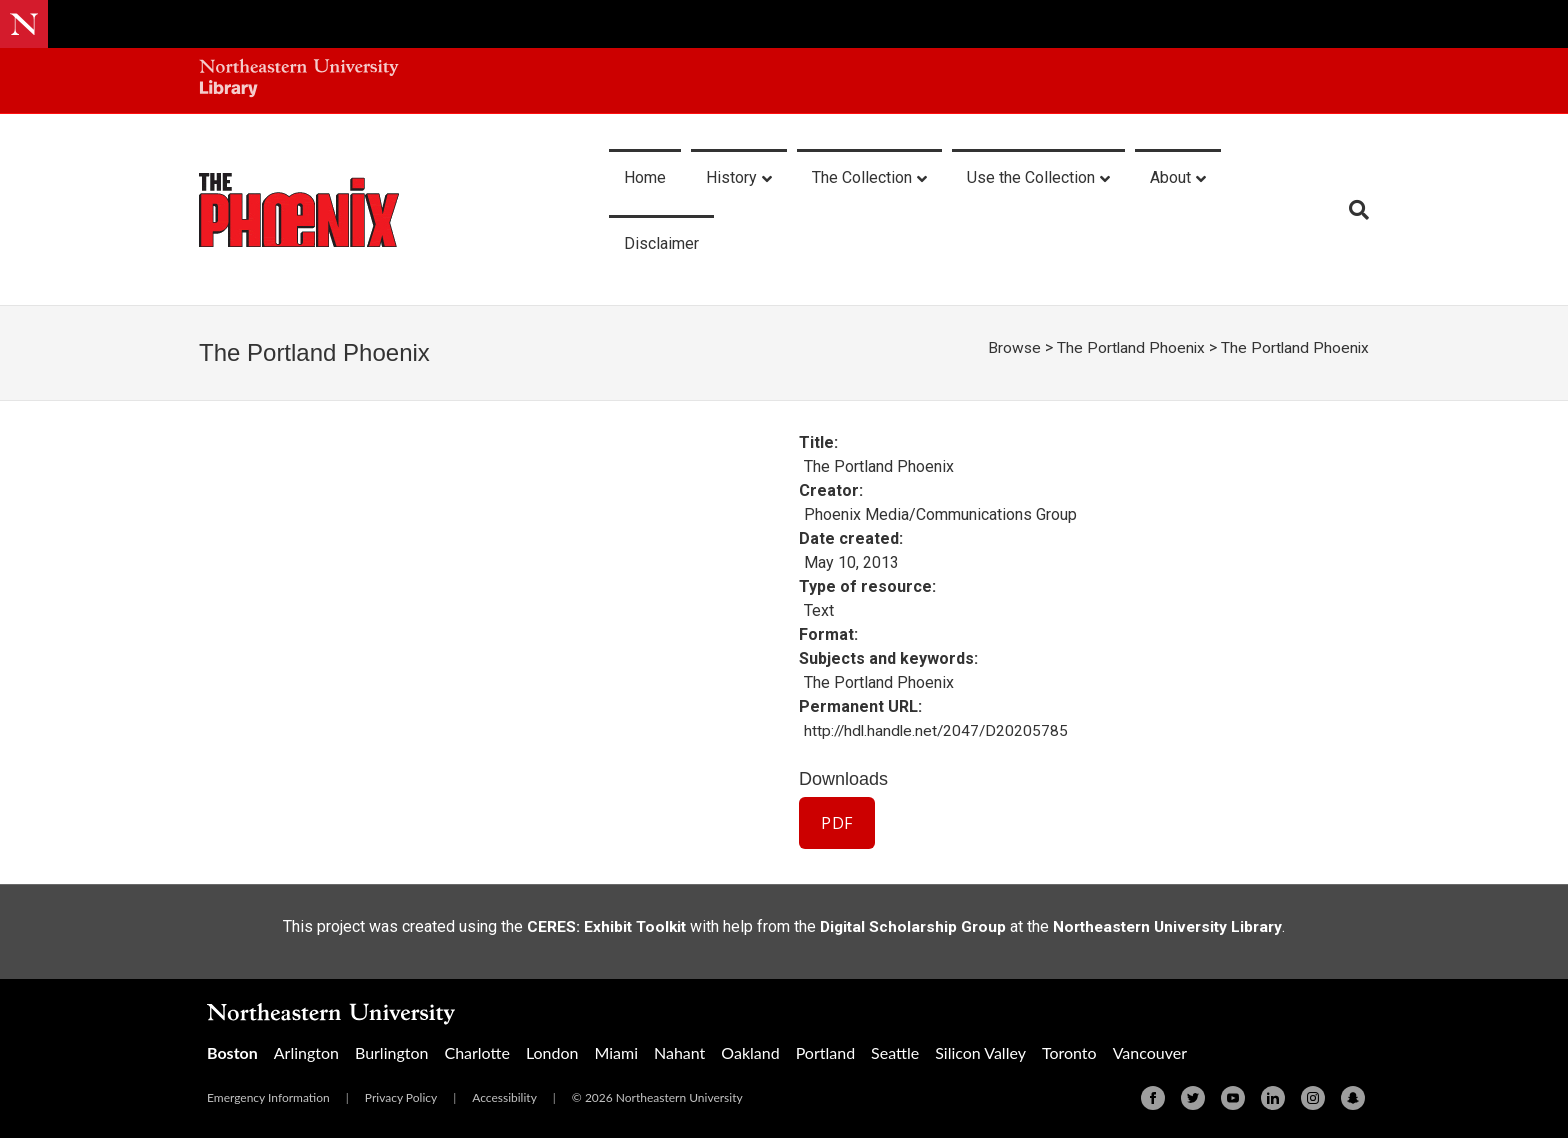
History (731, 177)
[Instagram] (1313, 1097)
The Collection (862, 177)
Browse (1010, 347)
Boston (232, 1051)
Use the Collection (1031, 177)
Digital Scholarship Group (909, 925)
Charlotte (476, 1051)
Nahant (679, 1051)
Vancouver (1150, 1051)
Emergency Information (268, 1096)
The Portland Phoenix (1128, 347)
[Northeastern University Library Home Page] (299, 80)
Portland (825, 1051)
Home (645, 177)
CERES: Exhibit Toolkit (598, 925)
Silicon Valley (980, 1051)
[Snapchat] (1353, 1097)
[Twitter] (1193, 1097)
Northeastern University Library (1172, 925)
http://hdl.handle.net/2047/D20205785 (939, 730)
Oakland (750, 1051)
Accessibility (504, 1096)
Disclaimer (661, 243)
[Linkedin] (1273, 1097)
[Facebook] (1153, 1097)
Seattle (895, 1051)
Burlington (391, 1051)
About (1170, 177)
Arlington (306, 1051)
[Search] (1351, 210)
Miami (616, 1051)
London (552, 1051)
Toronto (1069, 1051)
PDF (837, 823)
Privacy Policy (401, 1096)
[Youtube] (1233, 1097)
